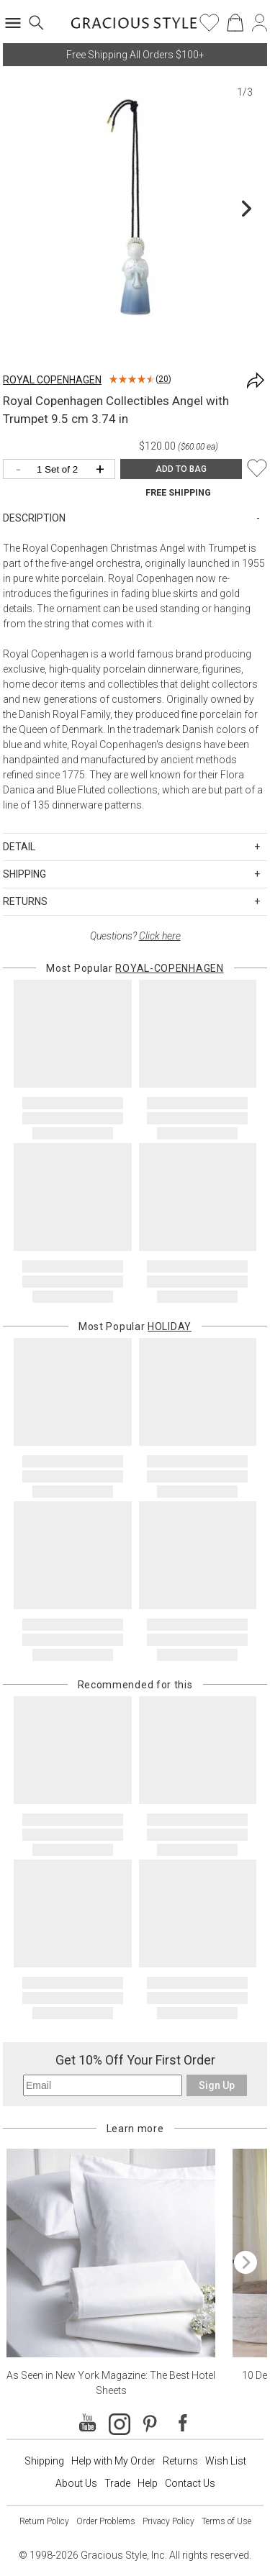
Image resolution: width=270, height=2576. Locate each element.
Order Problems (105, 2521)
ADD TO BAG (181, 469)
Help (148, 2483)
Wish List (225, 2461)
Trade (117, 2483)
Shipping (44, 2461)
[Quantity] (63, 470)
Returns (180, 2461)
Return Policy (44, 2521)
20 (163, 379)
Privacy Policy (168, 2521)
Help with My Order (113, 2461)
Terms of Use (226, 2521)
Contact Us (190, 2483)
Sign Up (217, 2085)
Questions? (135, 936)
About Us (76, 2483)
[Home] (134, 27)
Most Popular (134, 968)
